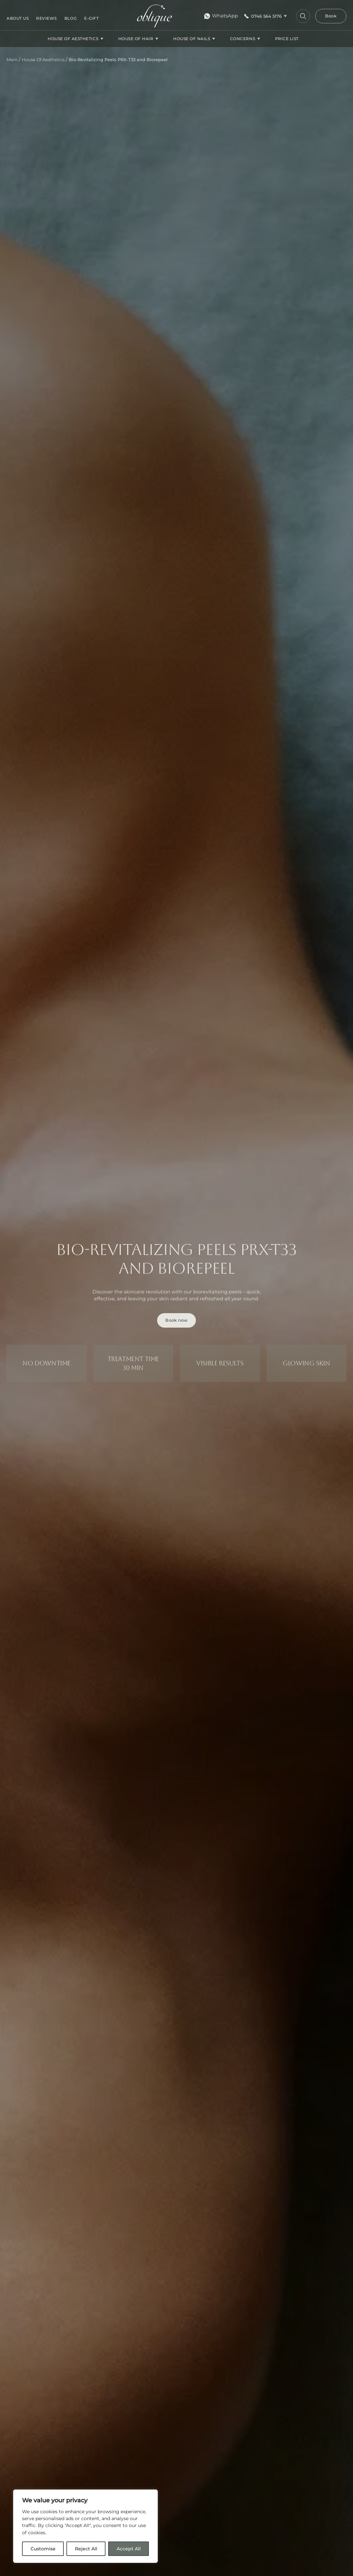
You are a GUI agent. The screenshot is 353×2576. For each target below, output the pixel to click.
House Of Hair (135, 38)
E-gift (91, 18)
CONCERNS (242, 38)
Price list (287, 38)
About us (18, 18)
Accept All (129, 2549)
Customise (43, 2549)
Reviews (46, 18)
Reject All (86, 2549)
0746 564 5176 (266, 16)
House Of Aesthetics (73, 38)
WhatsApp (221, 16)
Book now (176, 1320)
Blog (70, 18)
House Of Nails (191, 38)
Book (331, 15)
